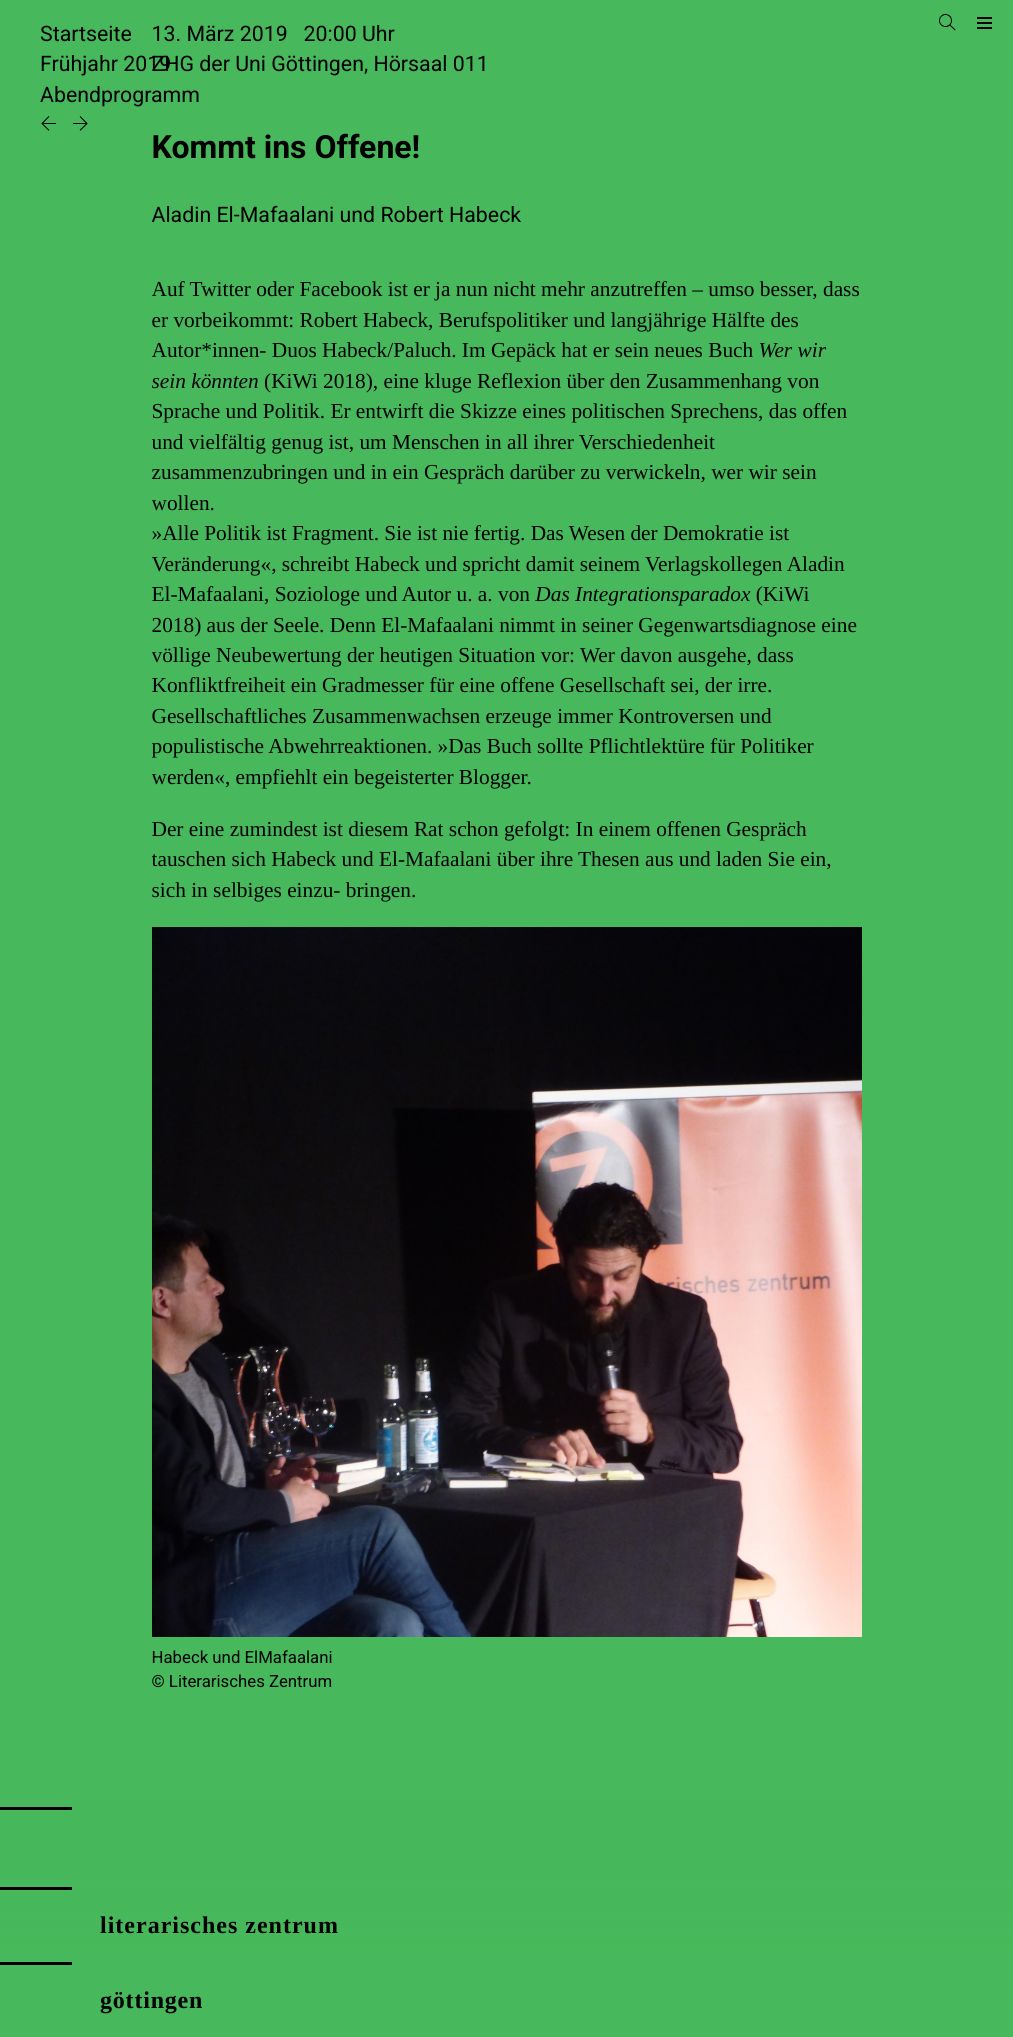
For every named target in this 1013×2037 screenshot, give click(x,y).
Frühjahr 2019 (105, 64)
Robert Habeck (450, 215)
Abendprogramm (120, 95)
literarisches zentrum (219, 1926)
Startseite (86, 34)
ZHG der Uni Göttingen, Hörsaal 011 (320, 64)
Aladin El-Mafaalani (243, 215)
